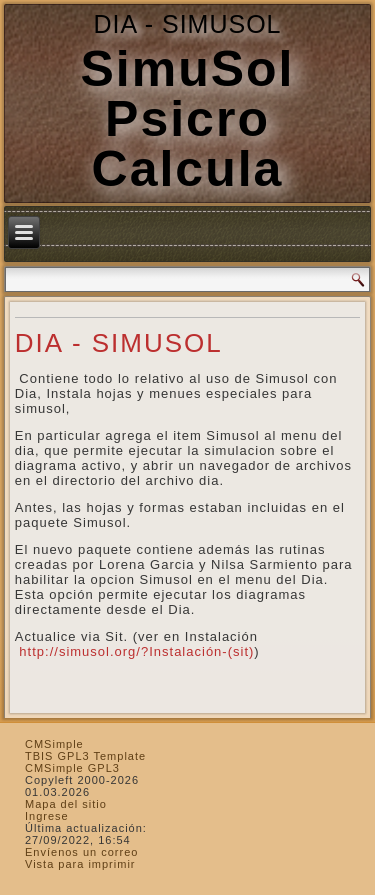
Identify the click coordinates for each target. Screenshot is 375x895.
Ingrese (47, 816)
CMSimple (54, 744)
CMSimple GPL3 (72, 768)
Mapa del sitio (66, 804)
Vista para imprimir (80, 864)
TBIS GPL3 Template (85, 756)
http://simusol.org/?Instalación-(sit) (135, 651)
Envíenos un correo (81, 852)
